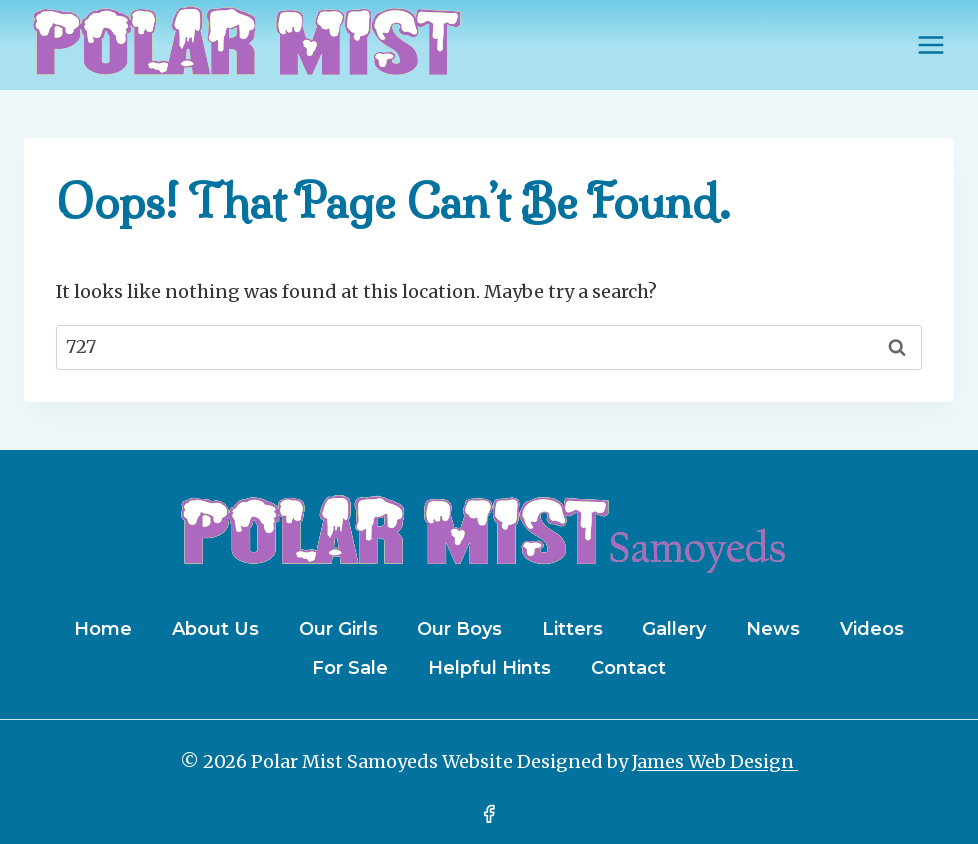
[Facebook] (489, 814)
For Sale (350, 668)
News (773, 629)
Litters (572, 629)
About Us (215, 629)
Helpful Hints (489, 668)
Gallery (674, 629)
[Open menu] (930, 44)
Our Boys (459, 629)
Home (103, 629)
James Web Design (715, 761)
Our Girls (338, 629)
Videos (872, 629)
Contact (628, 668)
